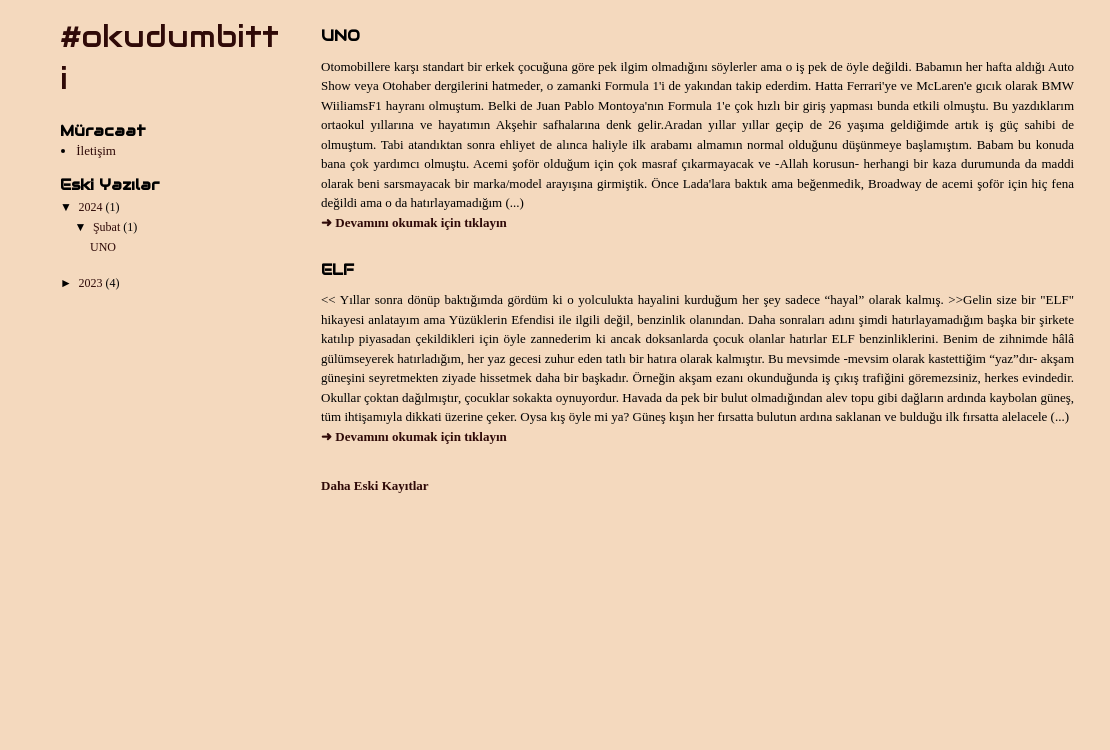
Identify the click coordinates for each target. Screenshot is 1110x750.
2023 (92, 283)
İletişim (96, 150)
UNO (103, 247)
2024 (92, 207)
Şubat (108, 227)
